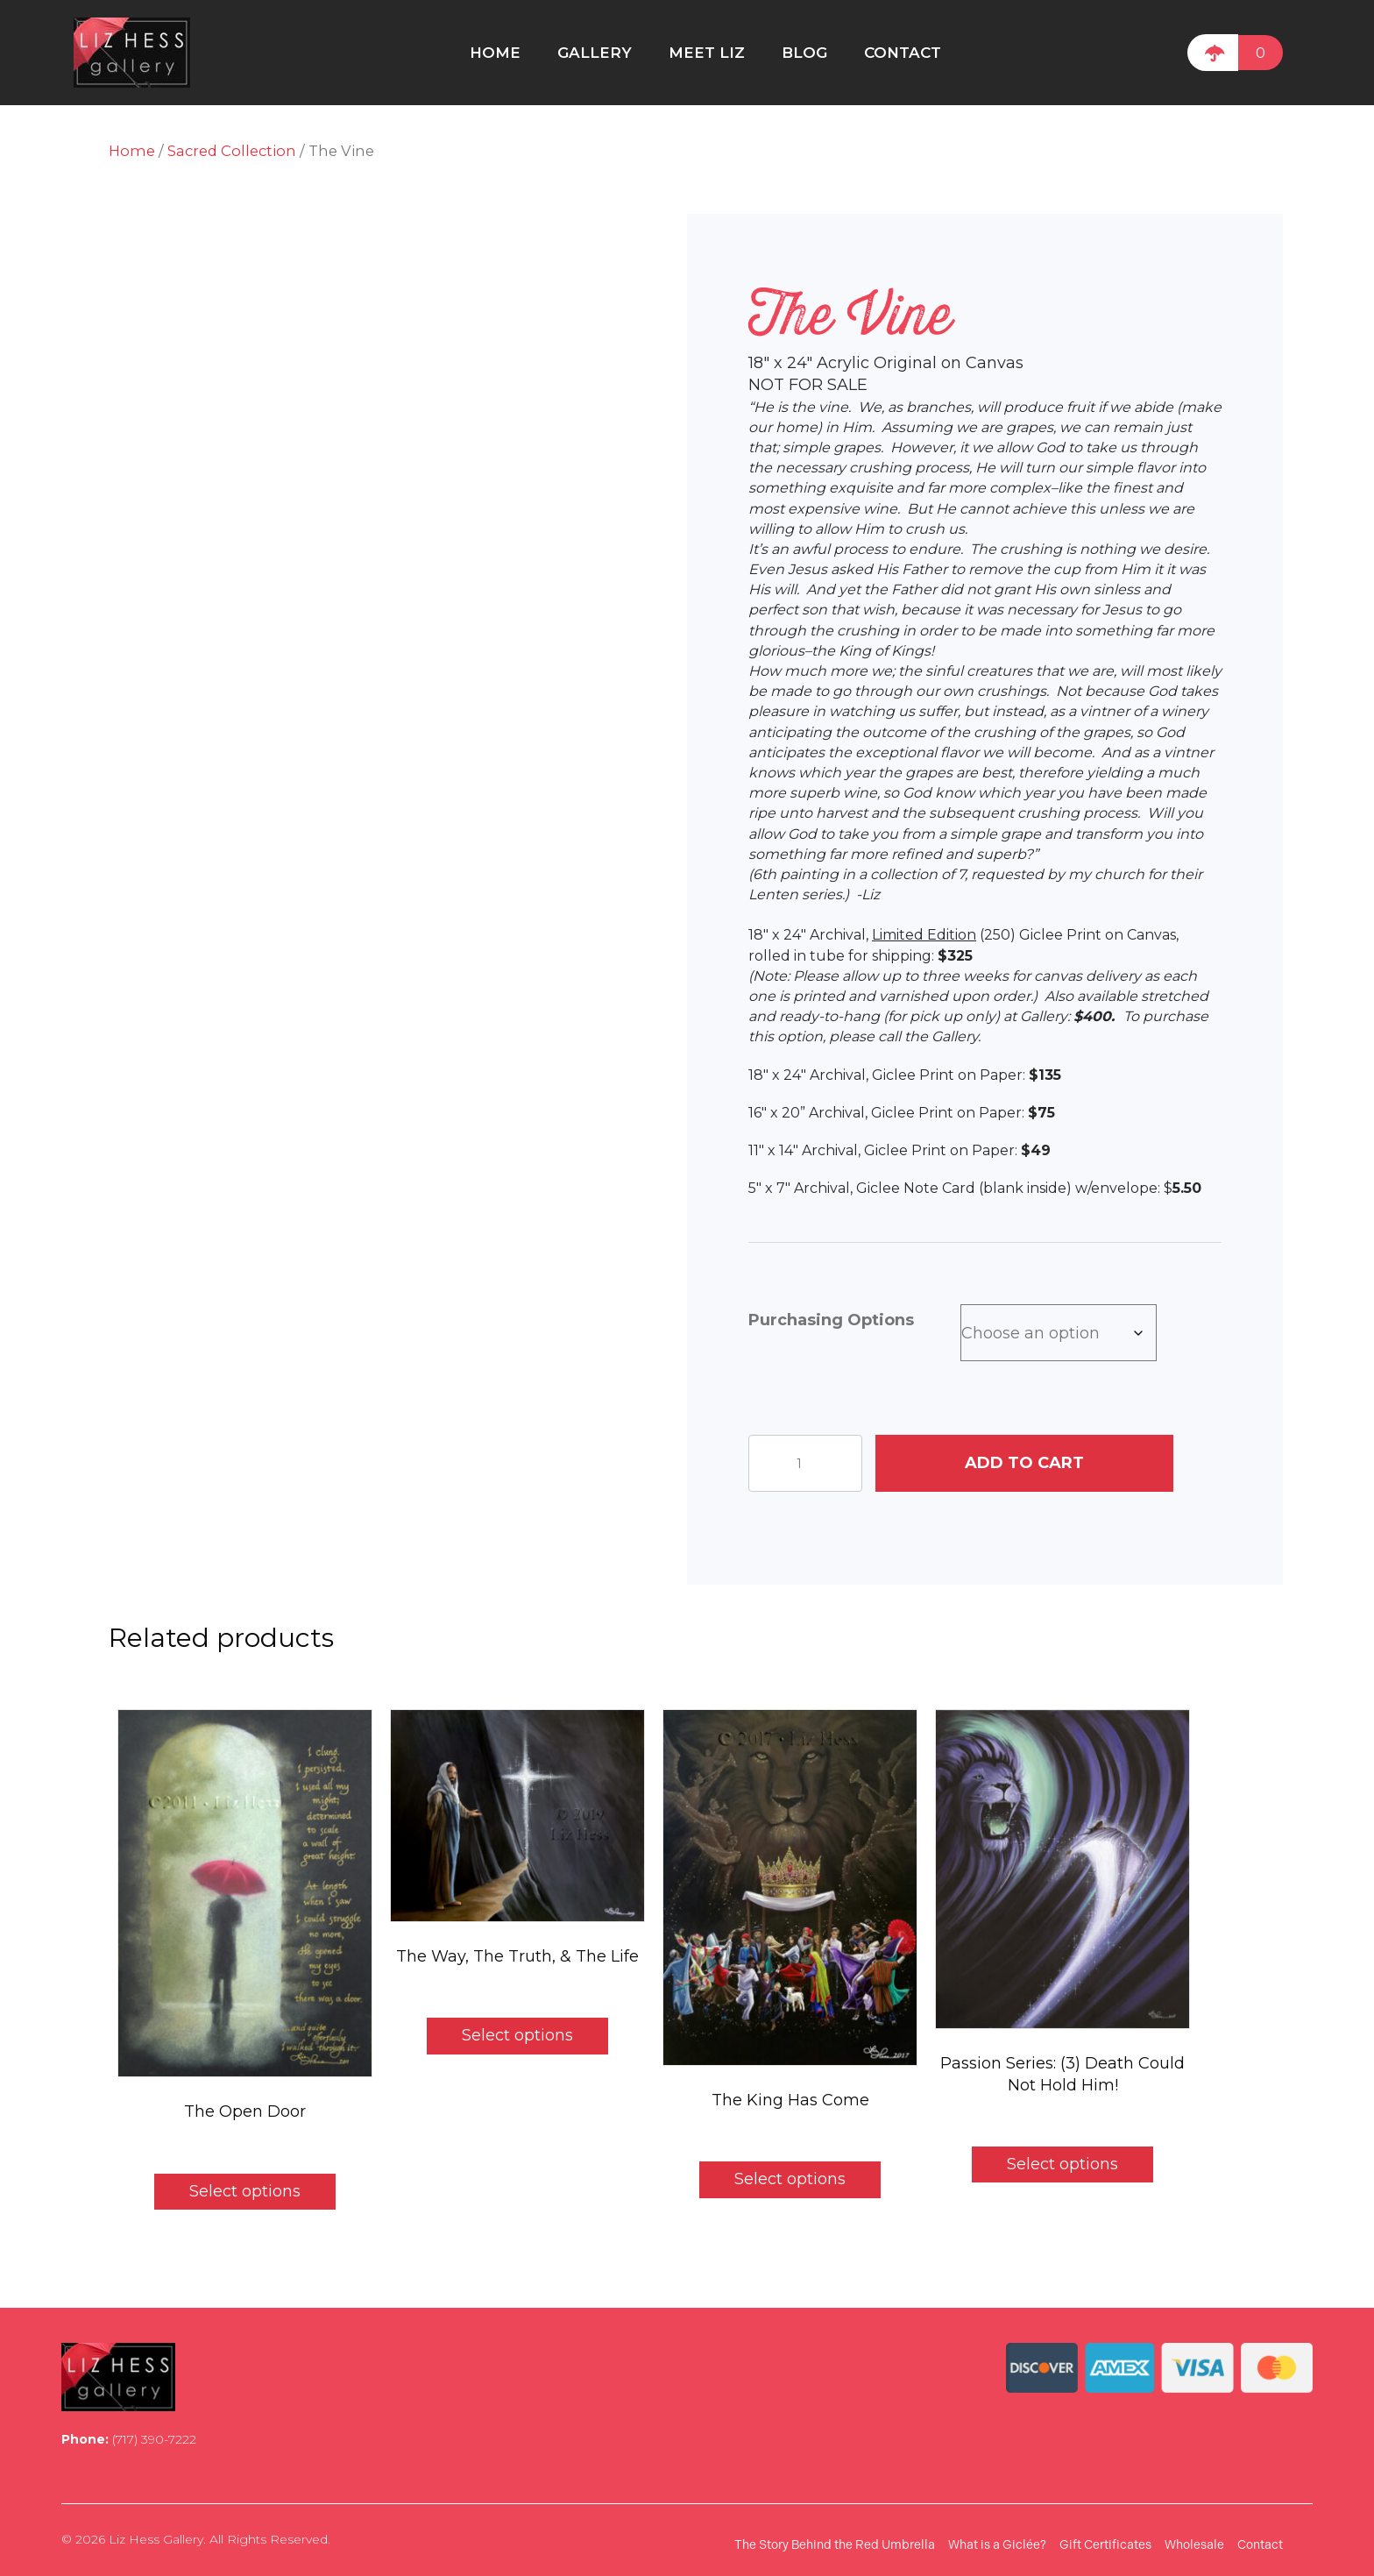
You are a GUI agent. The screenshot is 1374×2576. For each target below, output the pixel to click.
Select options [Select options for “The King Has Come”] (790, 2179)
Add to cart (1024, 1463)
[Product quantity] (805, 1463)
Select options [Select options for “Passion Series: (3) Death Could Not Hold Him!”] (1062, 2164)
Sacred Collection (231, 151)
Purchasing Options (831, 1320)
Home (132, 151)
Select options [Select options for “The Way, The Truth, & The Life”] (517, 2035)
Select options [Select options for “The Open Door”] (245, 2191)
